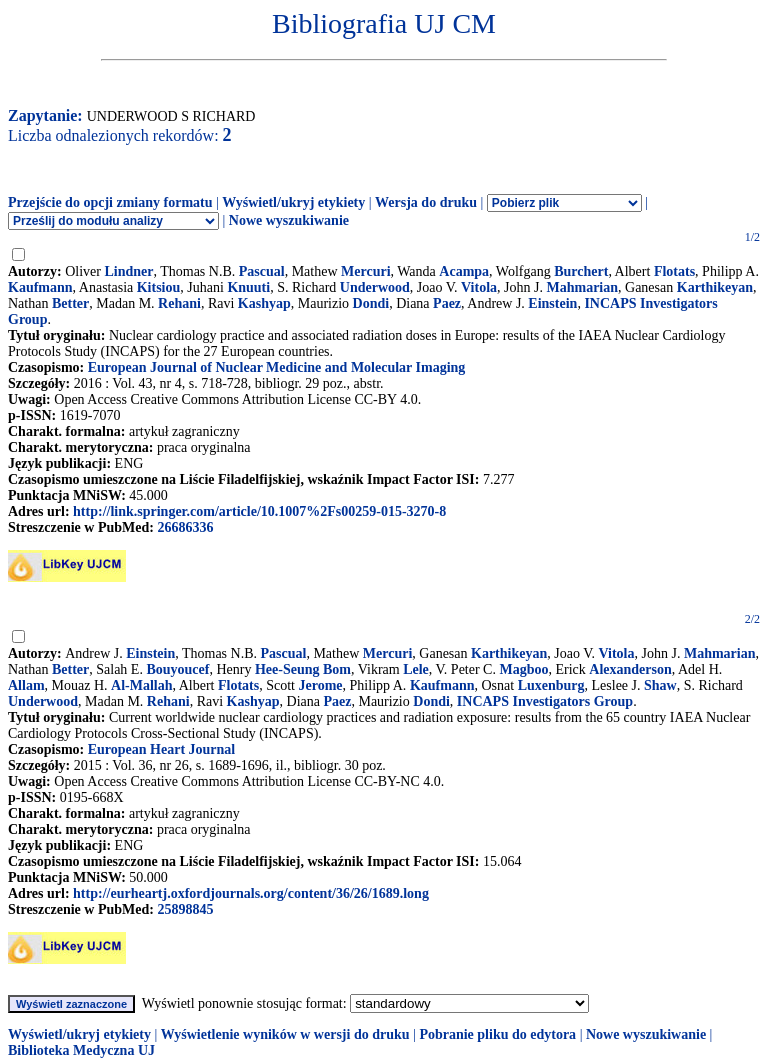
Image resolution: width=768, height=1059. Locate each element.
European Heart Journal (162, 749)
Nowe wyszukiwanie (289, 220)
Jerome (321, 685)
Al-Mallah (141, 685)
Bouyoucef (177, 669)
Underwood (375, 287)
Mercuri (366, 271)
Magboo (523, 669)
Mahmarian (582, 287)
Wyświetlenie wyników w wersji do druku (285, 1034)
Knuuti (248, 287)
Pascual (262, 271)
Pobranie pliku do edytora (497, 1034)
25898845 (185, 909)
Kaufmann (40, 287)
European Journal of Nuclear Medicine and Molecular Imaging (277, 367)
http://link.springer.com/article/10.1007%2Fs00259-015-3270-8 (259, 511)
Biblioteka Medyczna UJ (81, 1050)
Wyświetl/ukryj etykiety (293, 202)
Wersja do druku (426, 202)
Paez (447, 303)
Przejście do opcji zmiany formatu (110, 202)
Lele (416, 669)
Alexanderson (630, 669)
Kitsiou (159, 287)
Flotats (674, 271)
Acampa (464, 271)
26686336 (185, 527)
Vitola (479, 287)
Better (70, 303)
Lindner (128, 271)
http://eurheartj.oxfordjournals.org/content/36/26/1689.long (251, 893)
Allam (26, 685)
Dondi (371, 303)
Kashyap (264, 303)
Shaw (660, 685)
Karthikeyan (715, 287)
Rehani (179, 303)
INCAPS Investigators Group (545, 701)
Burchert (581, 271)
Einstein (552, 303)
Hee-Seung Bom (303, 669)
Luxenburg (551, 685)
